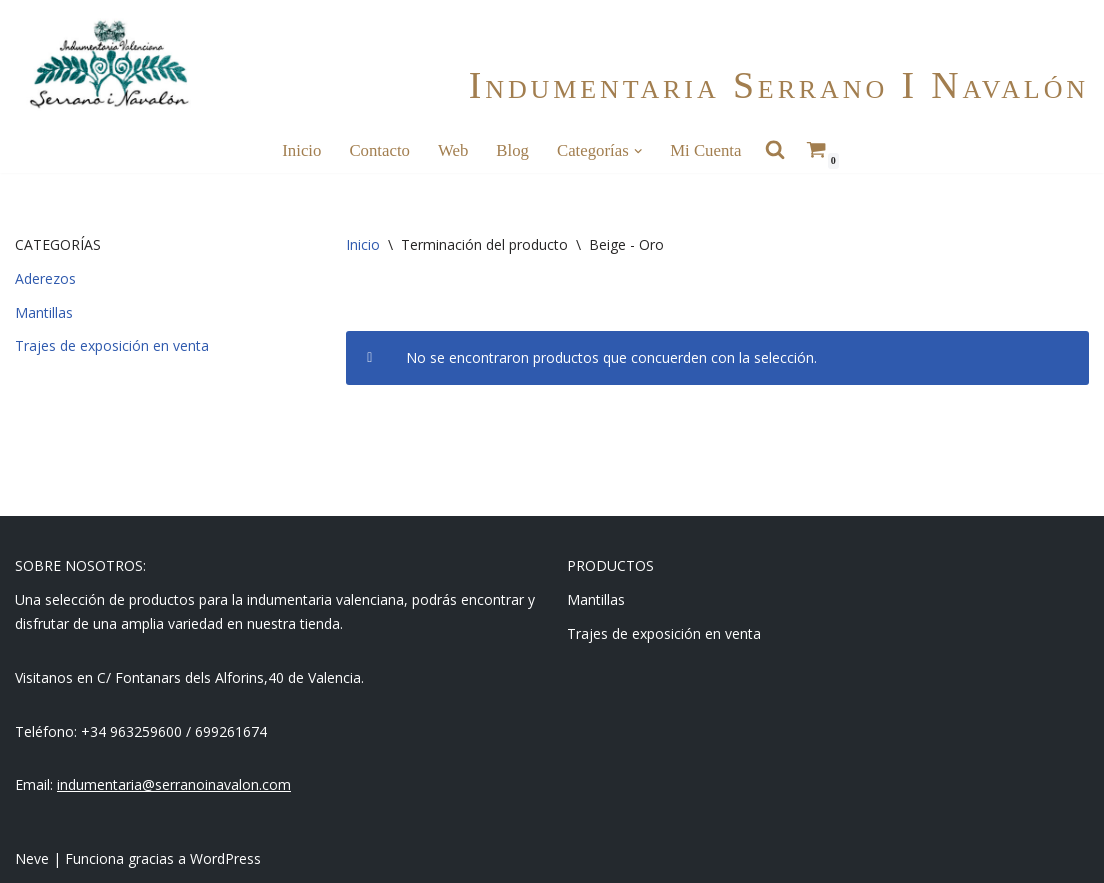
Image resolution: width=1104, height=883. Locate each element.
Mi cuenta (705, 150)
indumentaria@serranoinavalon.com (174, 784)
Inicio (301, 150)
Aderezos (45, 278)
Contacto (379, 150)
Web (453, 150)
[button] (638, 151)
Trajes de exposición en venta (112, 345)
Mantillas (44, 312)
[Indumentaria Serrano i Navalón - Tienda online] (108, 64)
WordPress (225, 858)
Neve (32, 858)
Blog (512, 150)
